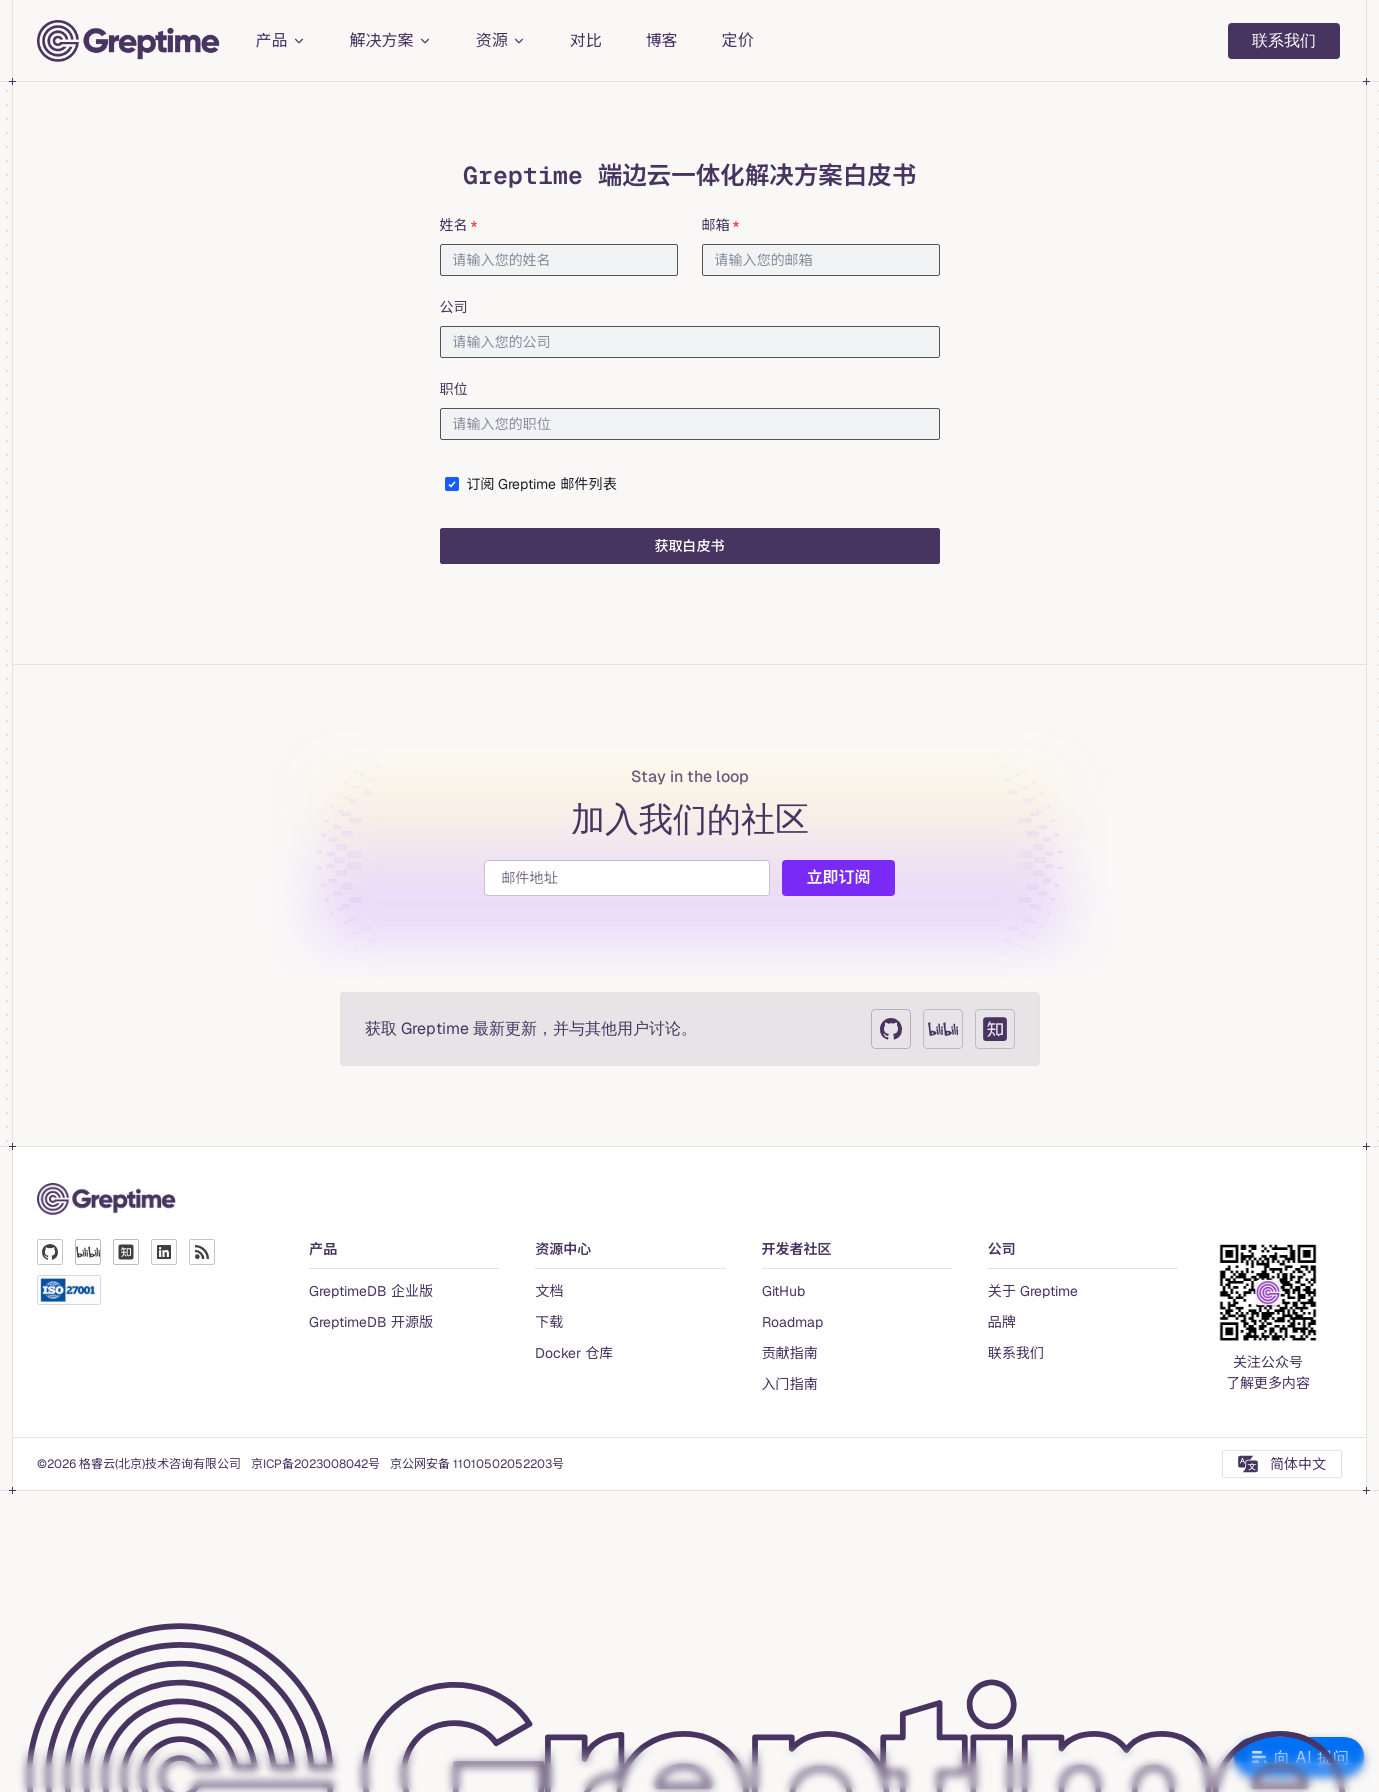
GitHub (783, 1291)
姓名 (460, 225)
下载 (549, 1322)
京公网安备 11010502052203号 (477, 1464)
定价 (738, 40)
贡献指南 (790, 1353)
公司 (454, 307)
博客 (662, 40)
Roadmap (792, 1322)
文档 (549, 1291)
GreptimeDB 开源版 (371, 1322)
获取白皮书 (690, 546)
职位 (454, 389)
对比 (586, 40)
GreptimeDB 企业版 (371, 1291)
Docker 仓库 (574, 1353)
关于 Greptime (1033, 1291)
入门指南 (790, 1384)
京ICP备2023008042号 (315, 1464)
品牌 (1002, 1322)
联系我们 (1284, 40)
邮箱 (722, 225)
